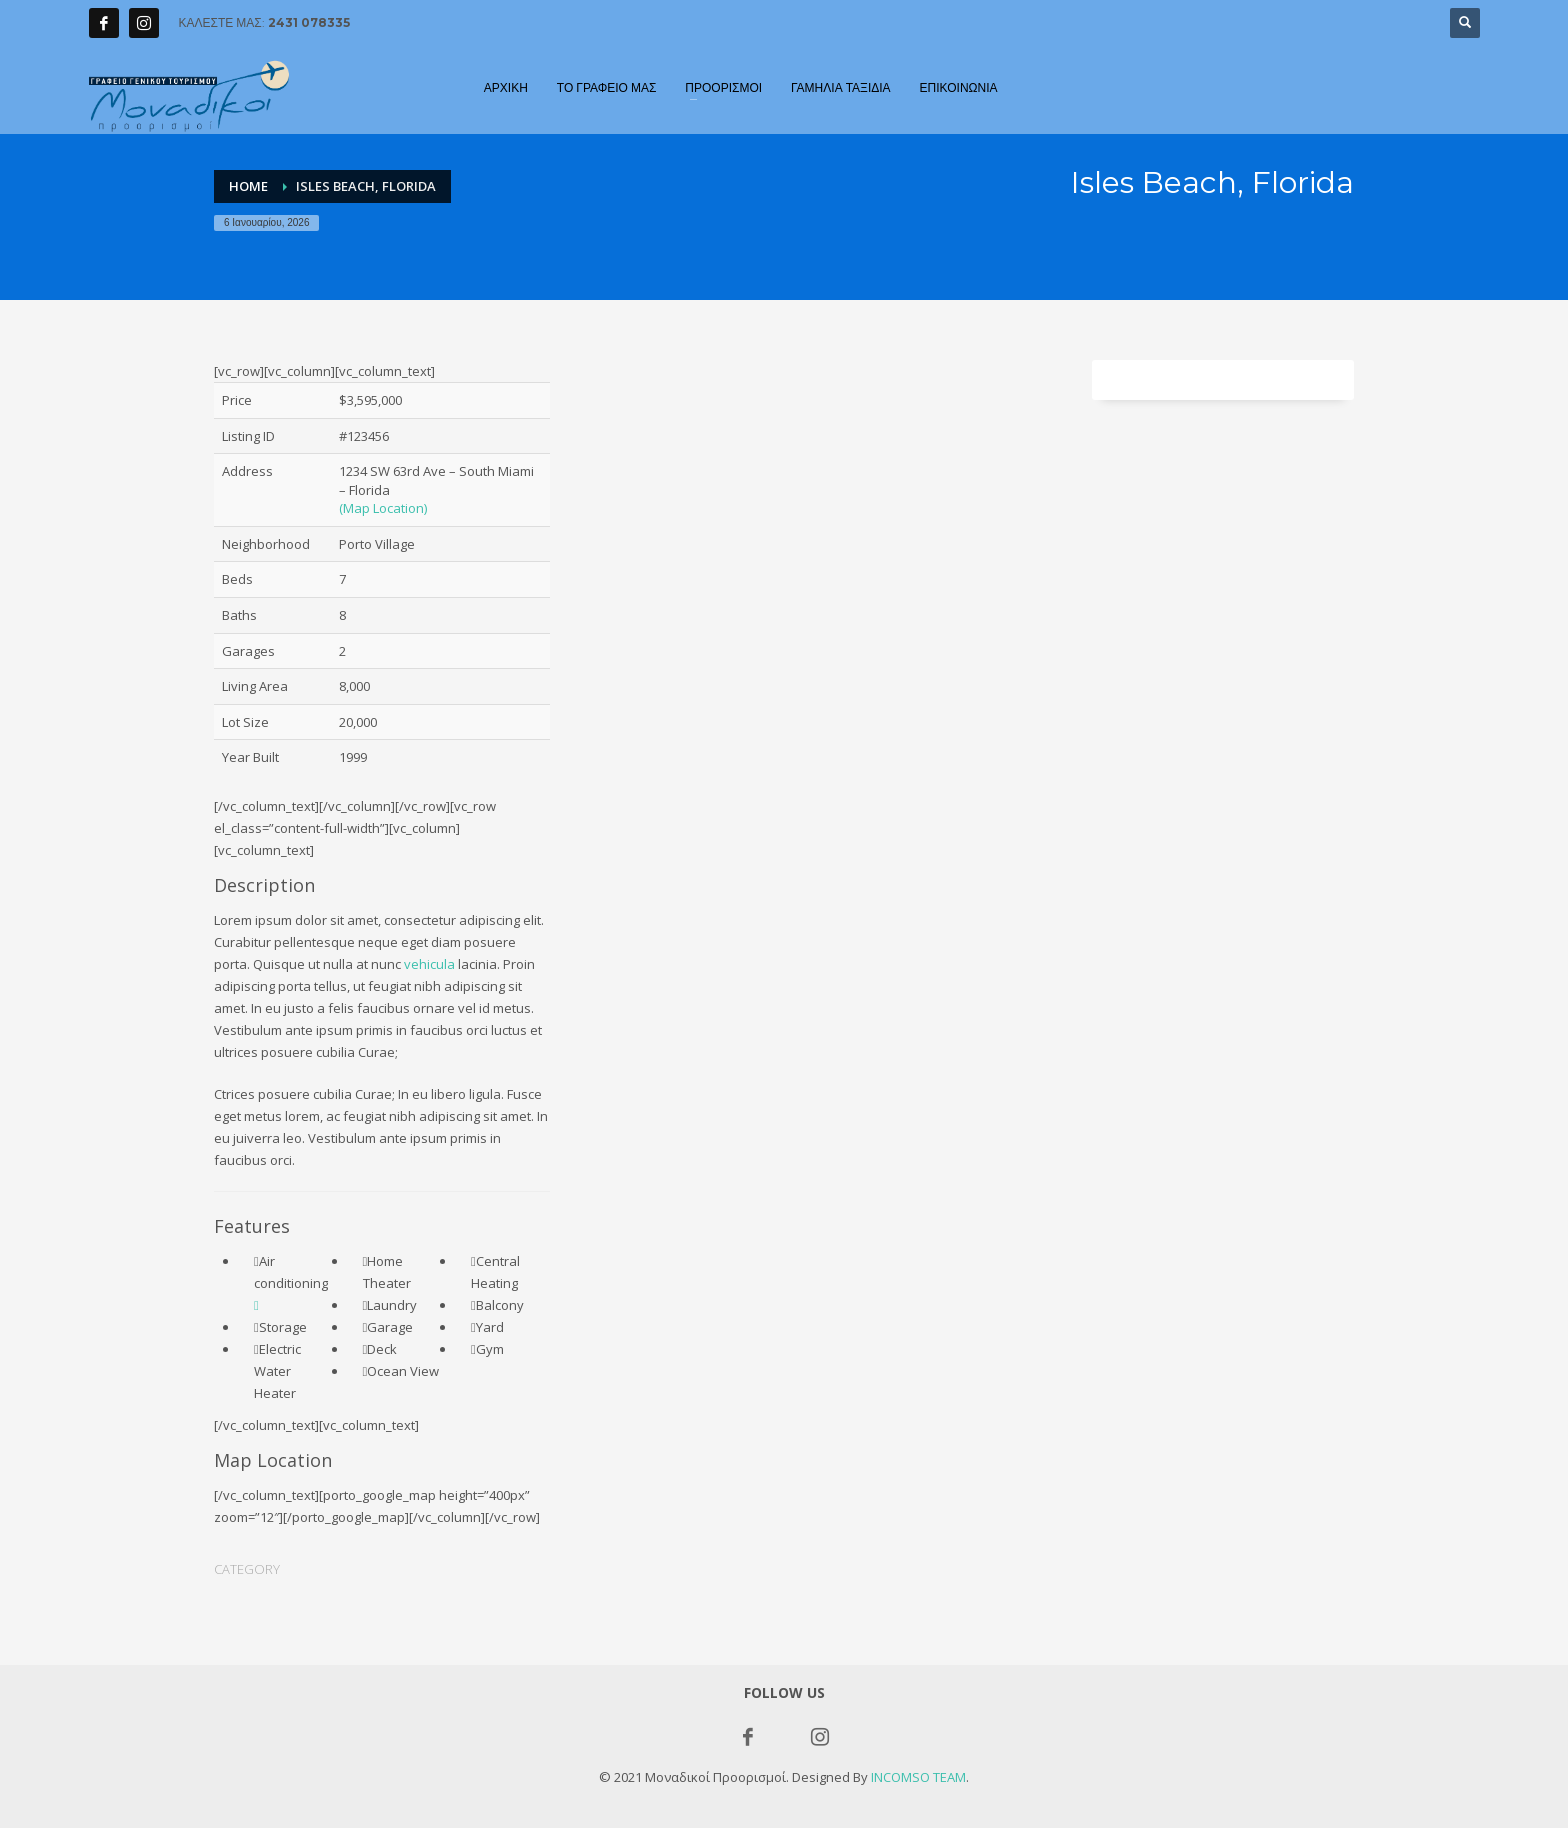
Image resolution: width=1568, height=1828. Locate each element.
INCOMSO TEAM (918, 1777)
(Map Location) (383, 508)
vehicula (429, 964)
